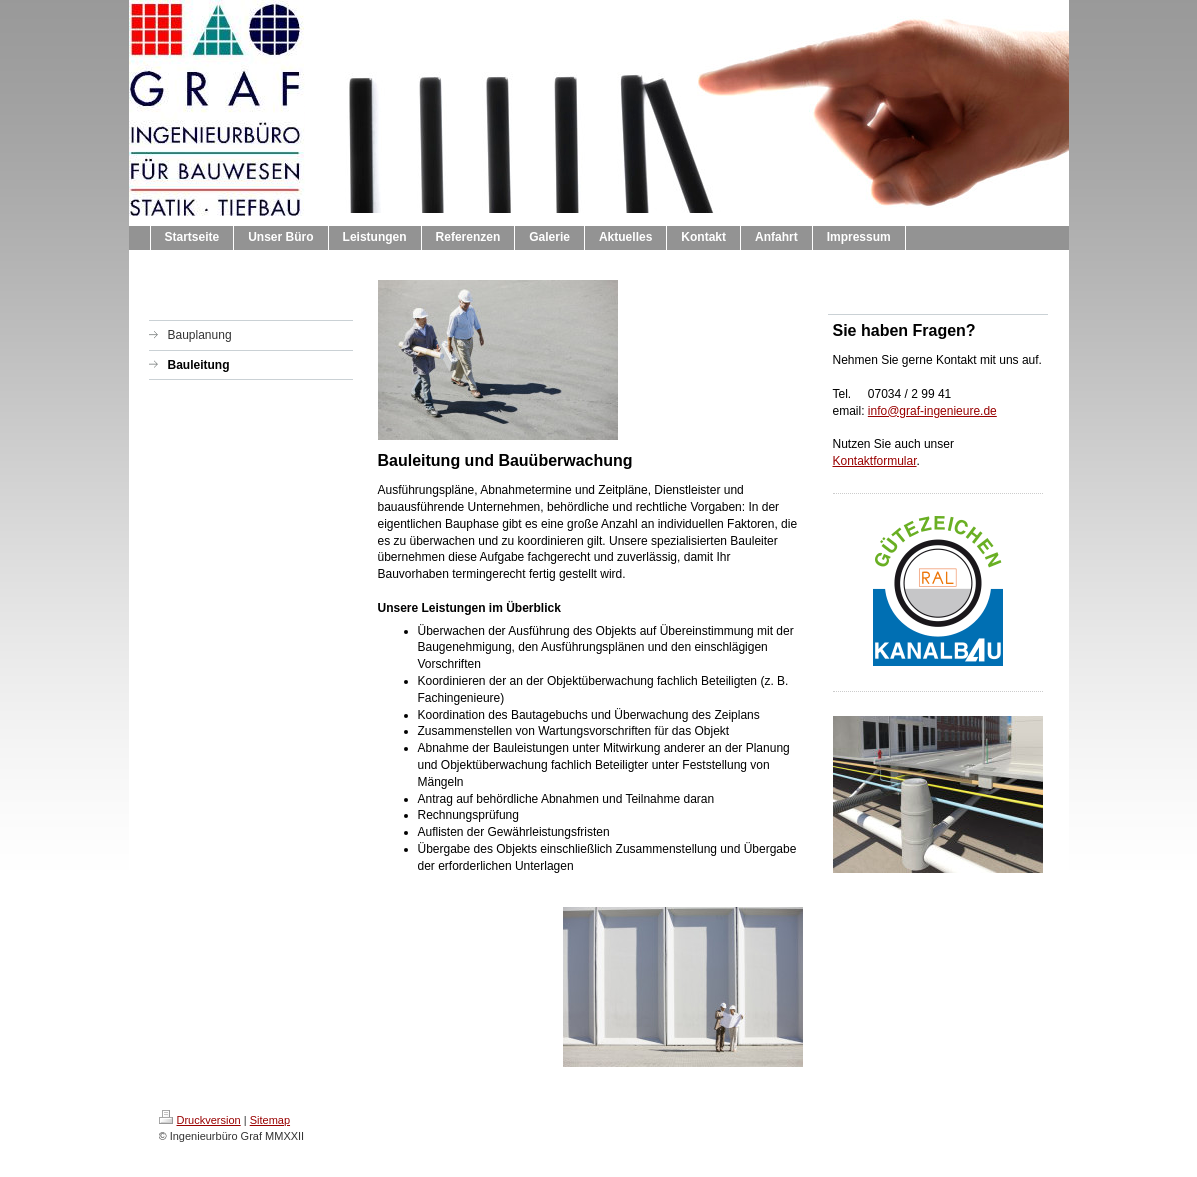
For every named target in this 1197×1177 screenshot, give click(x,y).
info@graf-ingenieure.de (932, 411)
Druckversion (200, 1120)
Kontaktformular (875, 461)
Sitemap (270, 1120)
